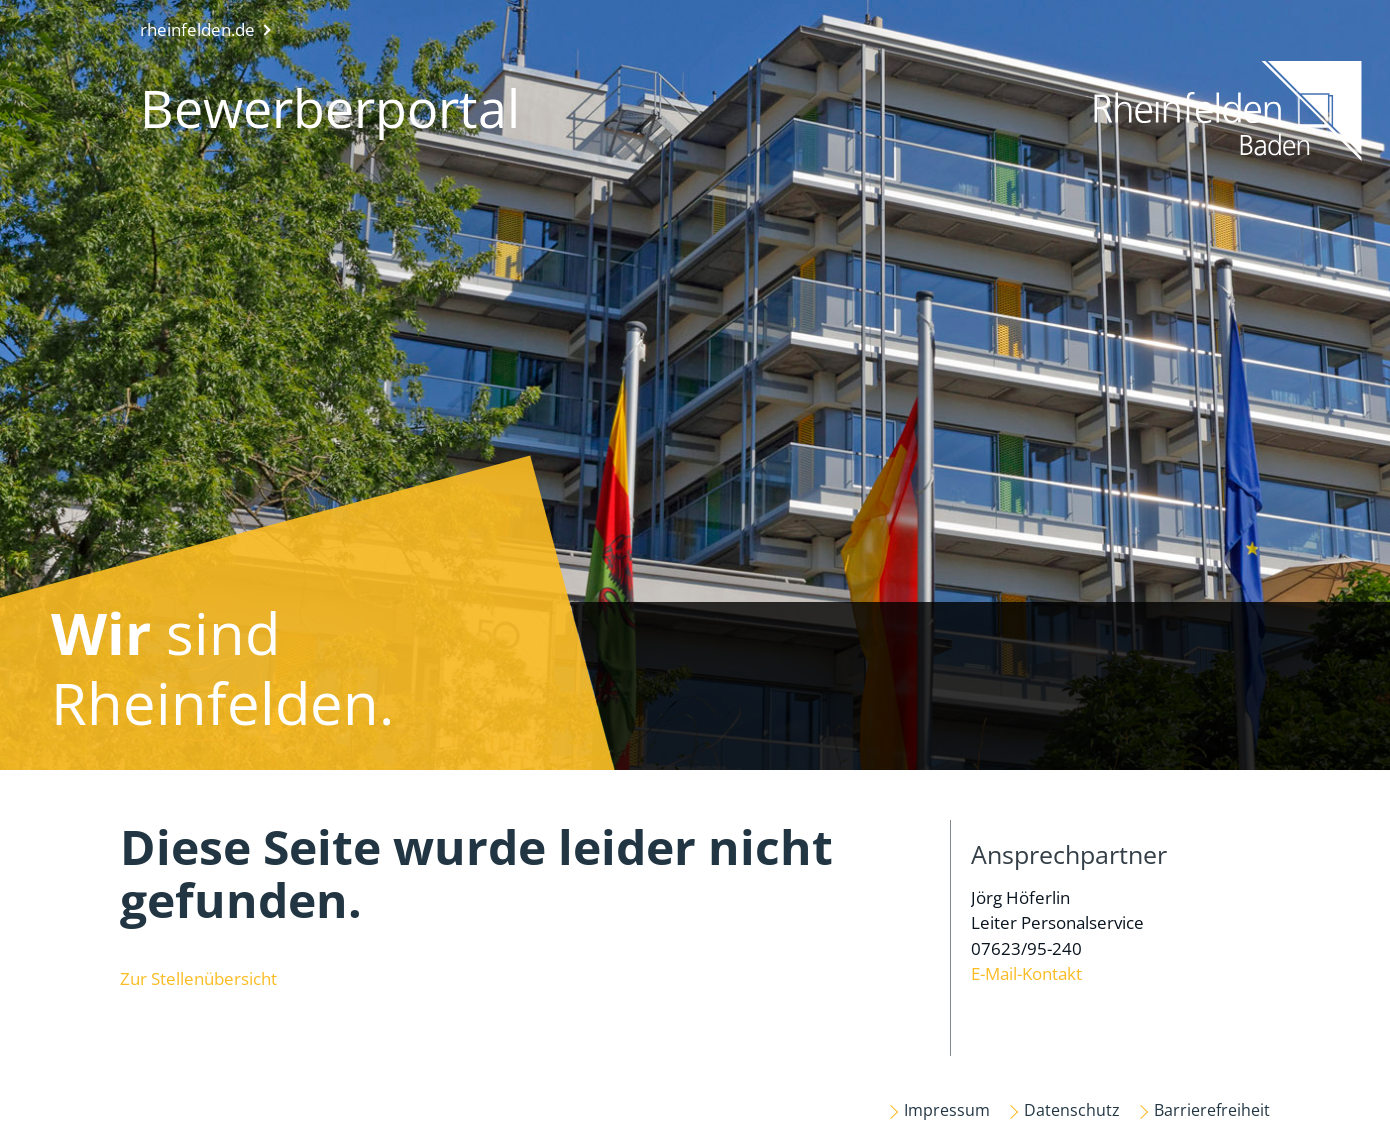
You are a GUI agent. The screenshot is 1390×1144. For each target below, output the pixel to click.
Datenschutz (1072, 1110)
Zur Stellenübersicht (198, 978)
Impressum (947, 1110)
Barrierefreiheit (1212, 1110)
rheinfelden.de (197, 29)
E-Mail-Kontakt (1026, 973)
